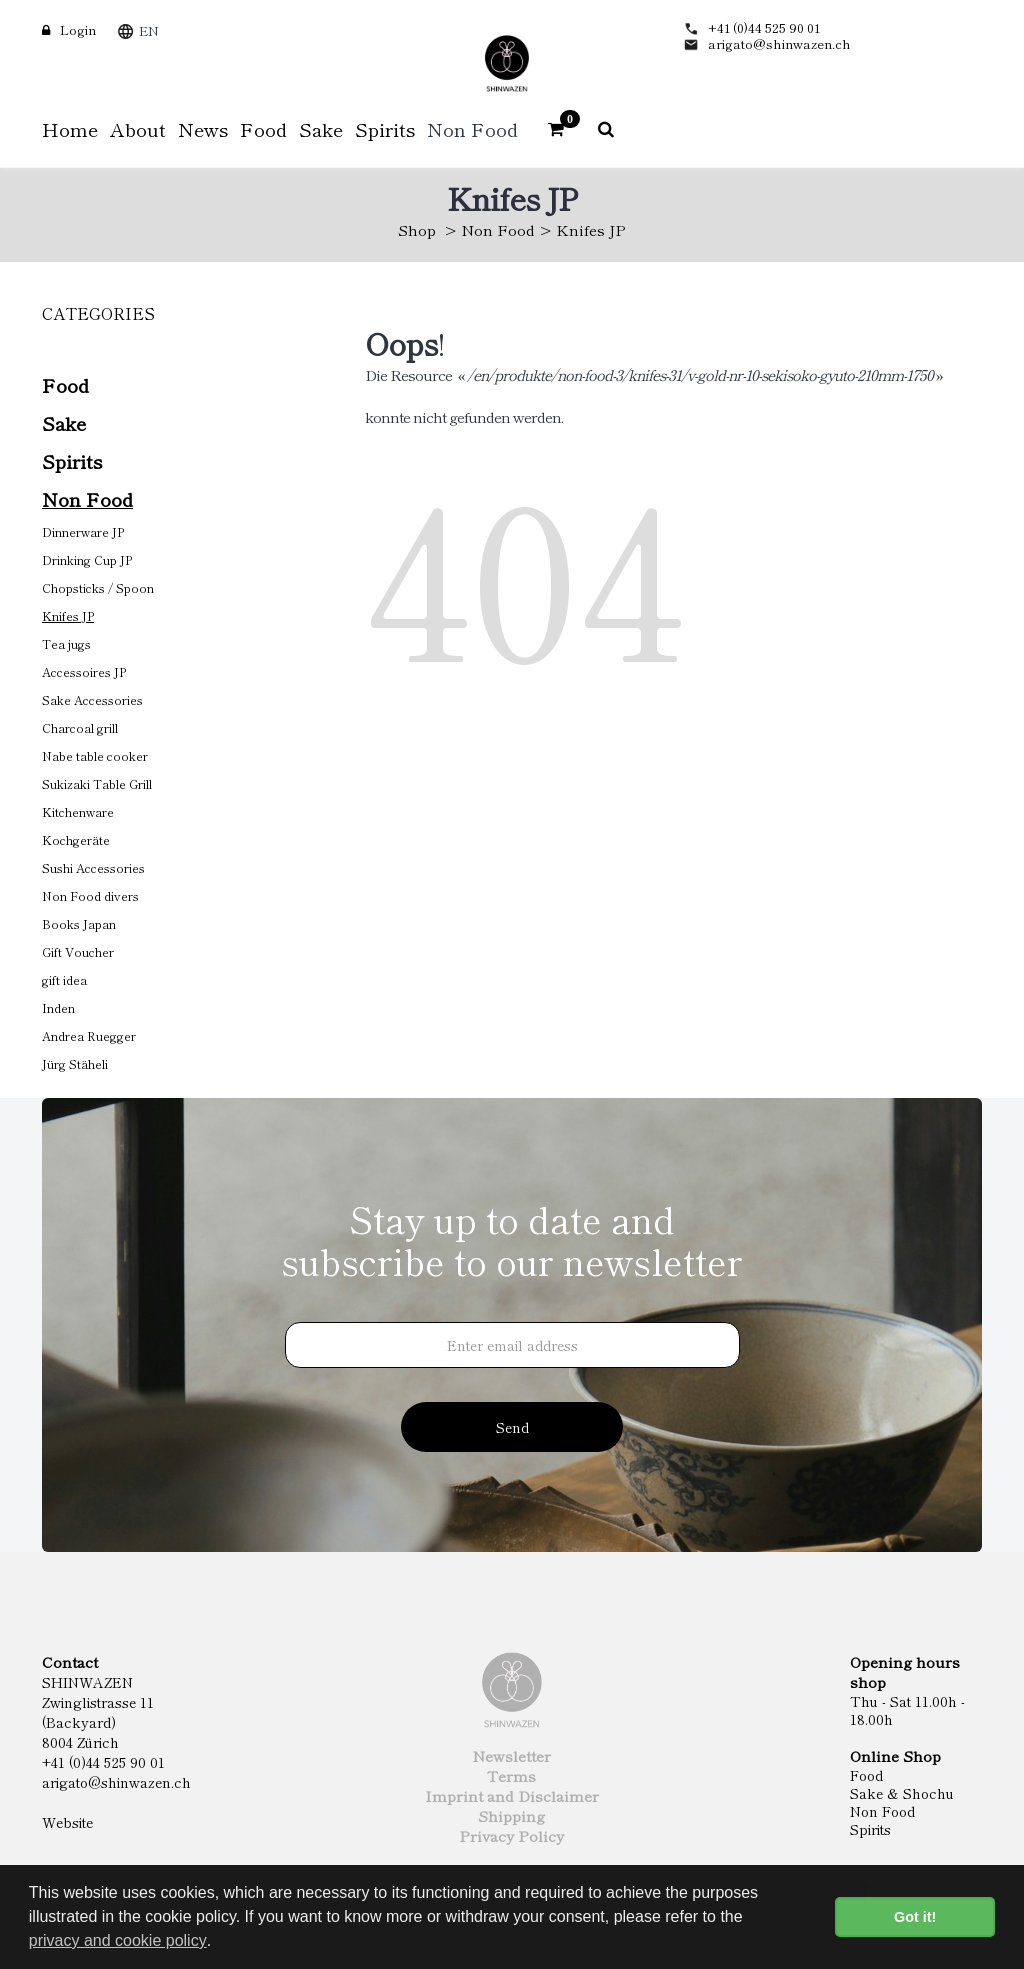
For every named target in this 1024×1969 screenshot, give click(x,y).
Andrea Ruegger (89, 1035)
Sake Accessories (92, 699)
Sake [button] (321, 128)
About (138, 128)
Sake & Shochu (902, 1793)
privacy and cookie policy (118, 1940)
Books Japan (79, 923)
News (203, 128)
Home (70, 128)
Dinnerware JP (83, 531)
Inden (58, 1007)
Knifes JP (68, 615)
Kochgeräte (76, 839)
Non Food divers (90, 895)
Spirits (72, 460)
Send (512, 1427)
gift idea (64, 979)
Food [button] (263, 128)
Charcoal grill (80, 727)
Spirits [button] (385, 128)
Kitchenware (78, 811)
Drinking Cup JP (87, 559)
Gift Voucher (78, 951)
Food (65, 384)
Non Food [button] (472, 128)
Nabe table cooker (95, 755)
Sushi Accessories (93, 867)
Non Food (498, 229)
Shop (417, 229)
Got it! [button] (915, 1917)
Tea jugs (66, 643)
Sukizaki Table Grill (97, 783)
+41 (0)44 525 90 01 (764, 27)
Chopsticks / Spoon (98, 587)
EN (149, 30)
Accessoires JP (84, 671)
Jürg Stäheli (75, 1063)
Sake (64, 422)
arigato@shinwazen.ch (779, 43)
